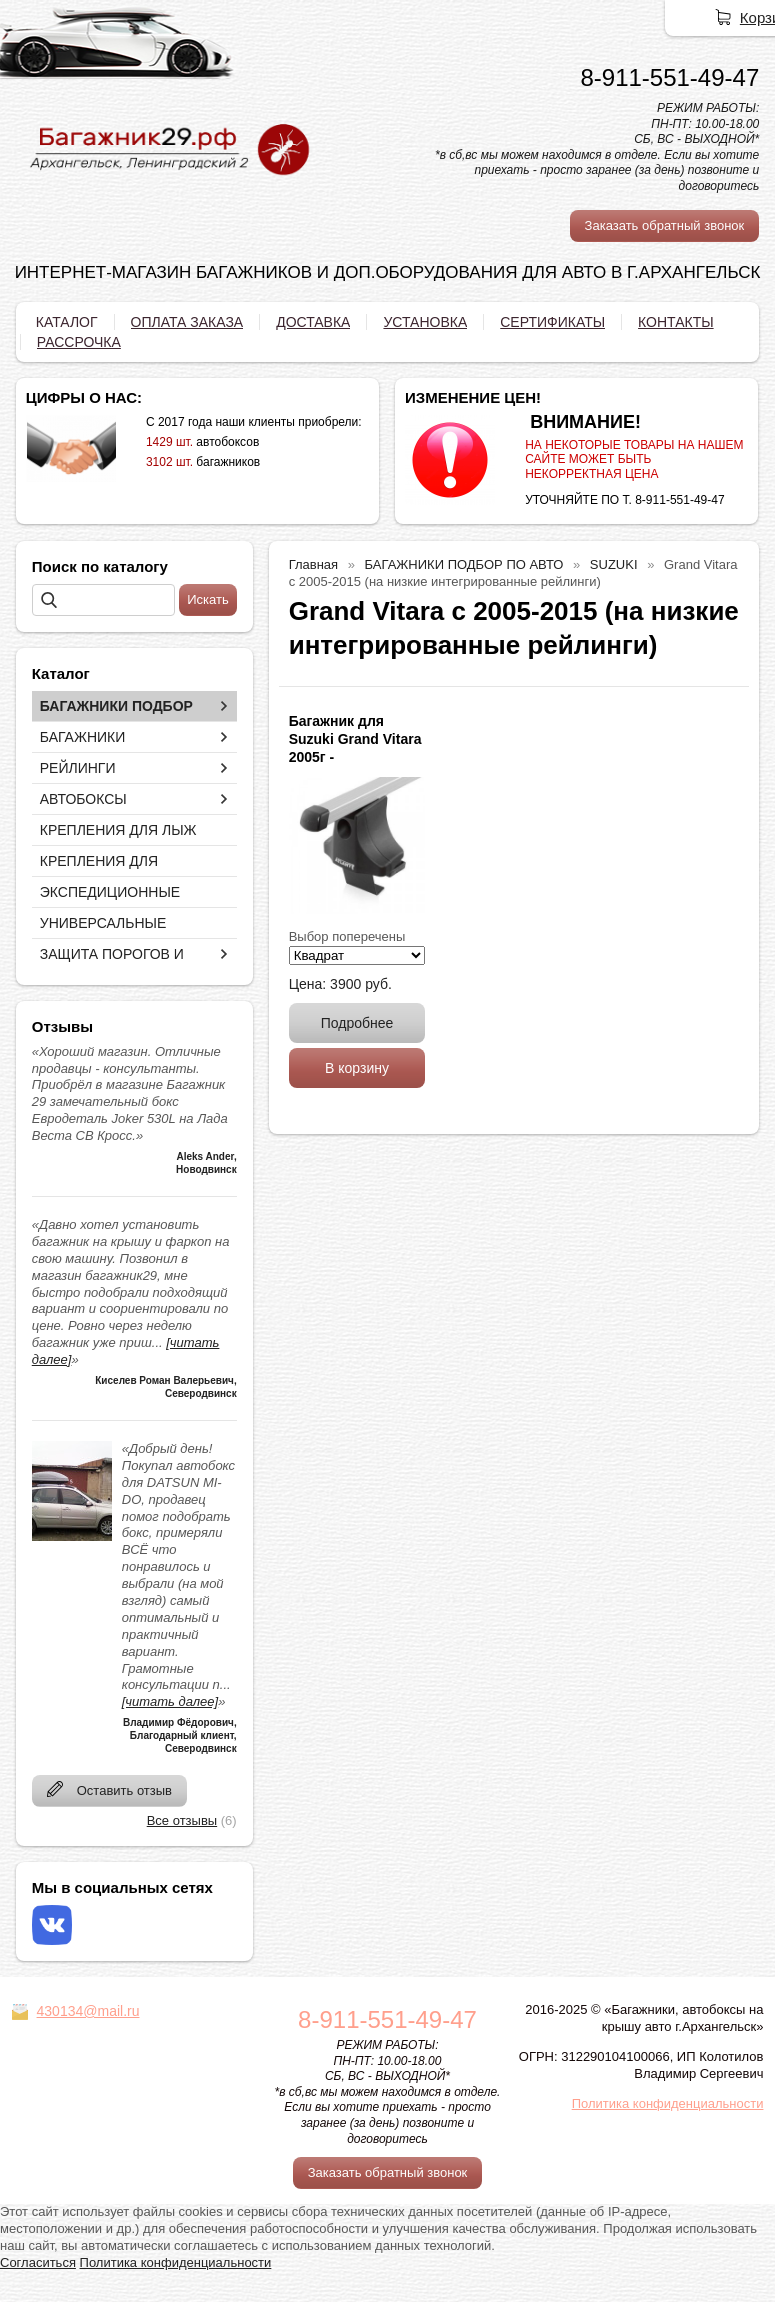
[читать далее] (170, 1701)
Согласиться (38, 2262)
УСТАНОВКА (425, 322)
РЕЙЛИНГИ (78, 768)
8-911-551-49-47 (669, 77)
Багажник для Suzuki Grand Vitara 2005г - (355, 739)
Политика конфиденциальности (668, 2103)
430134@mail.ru (88, 2011)
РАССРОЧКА (79, 342)
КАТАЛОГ (67, 322)
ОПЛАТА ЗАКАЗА (187, 322)
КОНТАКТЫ (676, 322)
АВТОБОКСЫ (83, 799)
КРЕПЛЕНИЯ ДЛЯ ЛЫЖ (118, 830)
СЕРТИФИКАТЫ (552, 322)
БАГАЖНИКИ (83, 737)
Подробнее (357, 1023)
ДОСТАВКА (313, 322)
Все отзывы (182, 1820)
